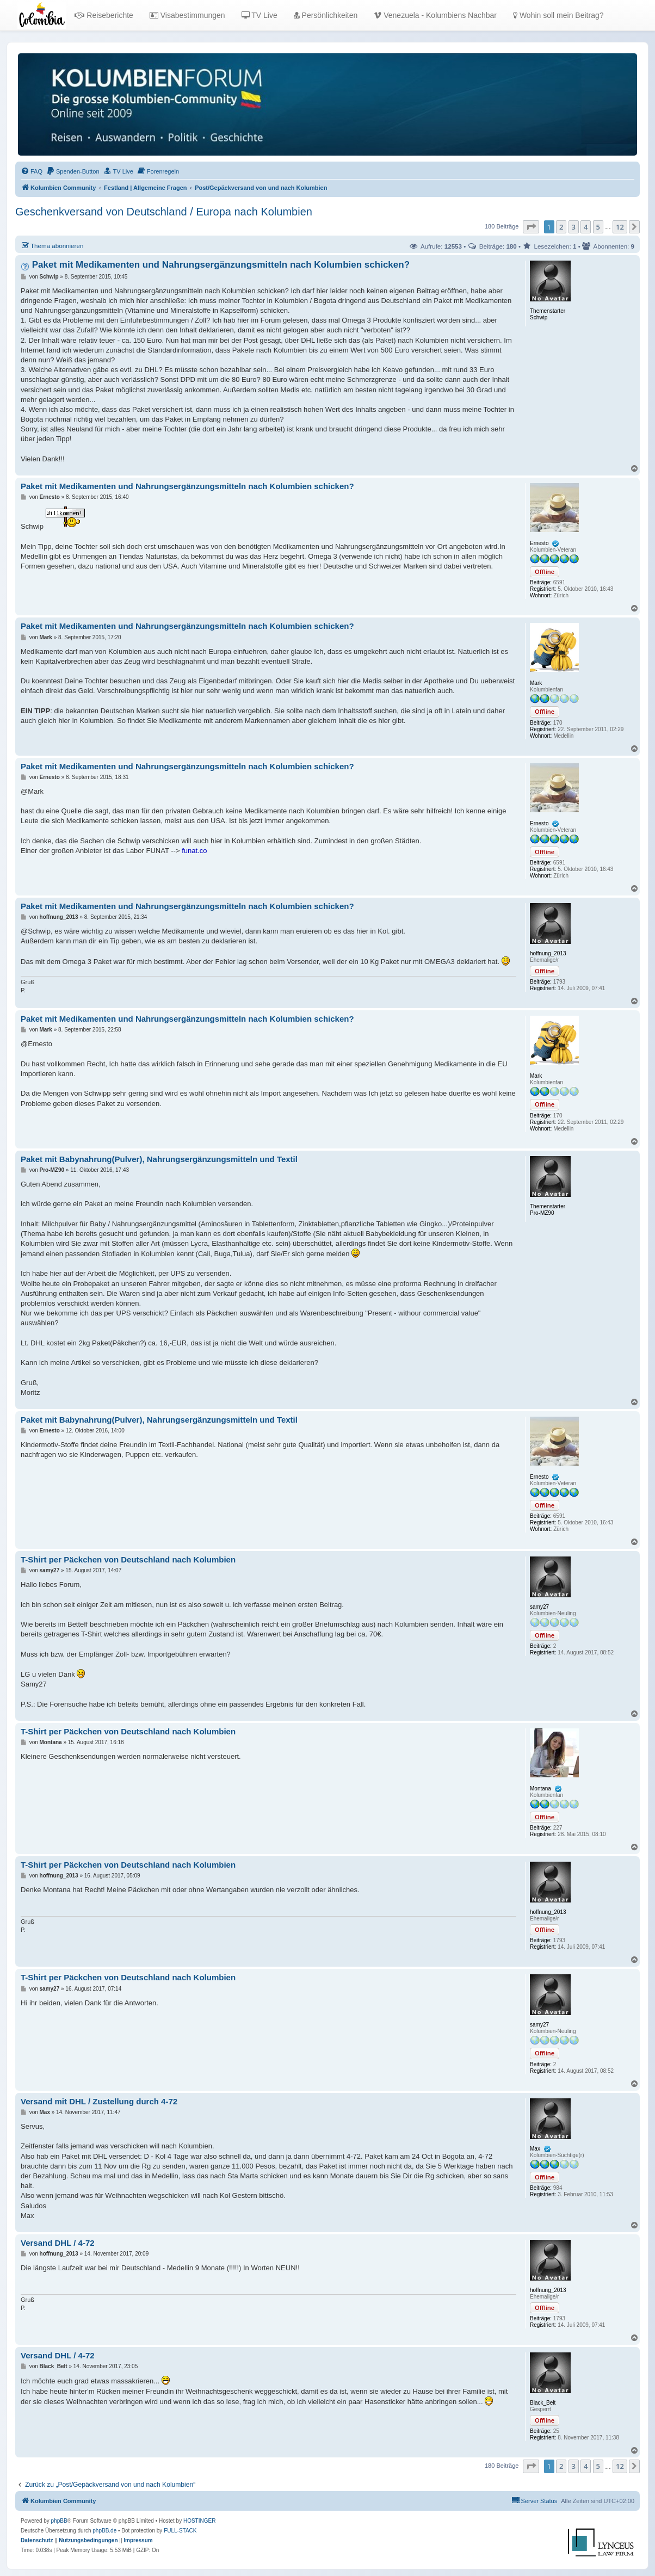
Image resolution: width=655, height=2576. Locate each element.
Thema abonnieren (52, 245)
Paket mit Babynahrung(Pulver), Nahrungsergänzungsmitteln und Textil (159, 1159)
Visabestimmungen (187, 15)
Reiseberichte (104, 15)
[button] (531, 226)
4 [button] (586, 227)
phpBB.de (104, 2531)
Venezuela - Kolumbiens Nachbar (435, 15)
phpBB (59, 2521)
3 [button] (574, 227)
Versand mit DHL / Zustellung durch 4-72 (99, 2101)
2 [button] (561, 227)
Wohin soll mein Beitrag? (558, 15)
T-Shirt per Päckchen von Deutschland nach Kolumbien (128, 1559)
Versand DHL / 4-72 (58, 2242)
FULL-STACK (180, 2531)
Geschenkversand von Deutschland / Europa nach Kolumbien (163, 212)
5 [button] (598, 227)
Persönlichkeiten (326, 15)
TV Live (259, 15)
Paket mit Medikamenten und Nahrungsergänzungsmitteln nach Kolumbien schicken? (221, 265)
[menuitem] (31, 171)
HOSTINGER (199, 2521)
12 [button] (620, 227)
